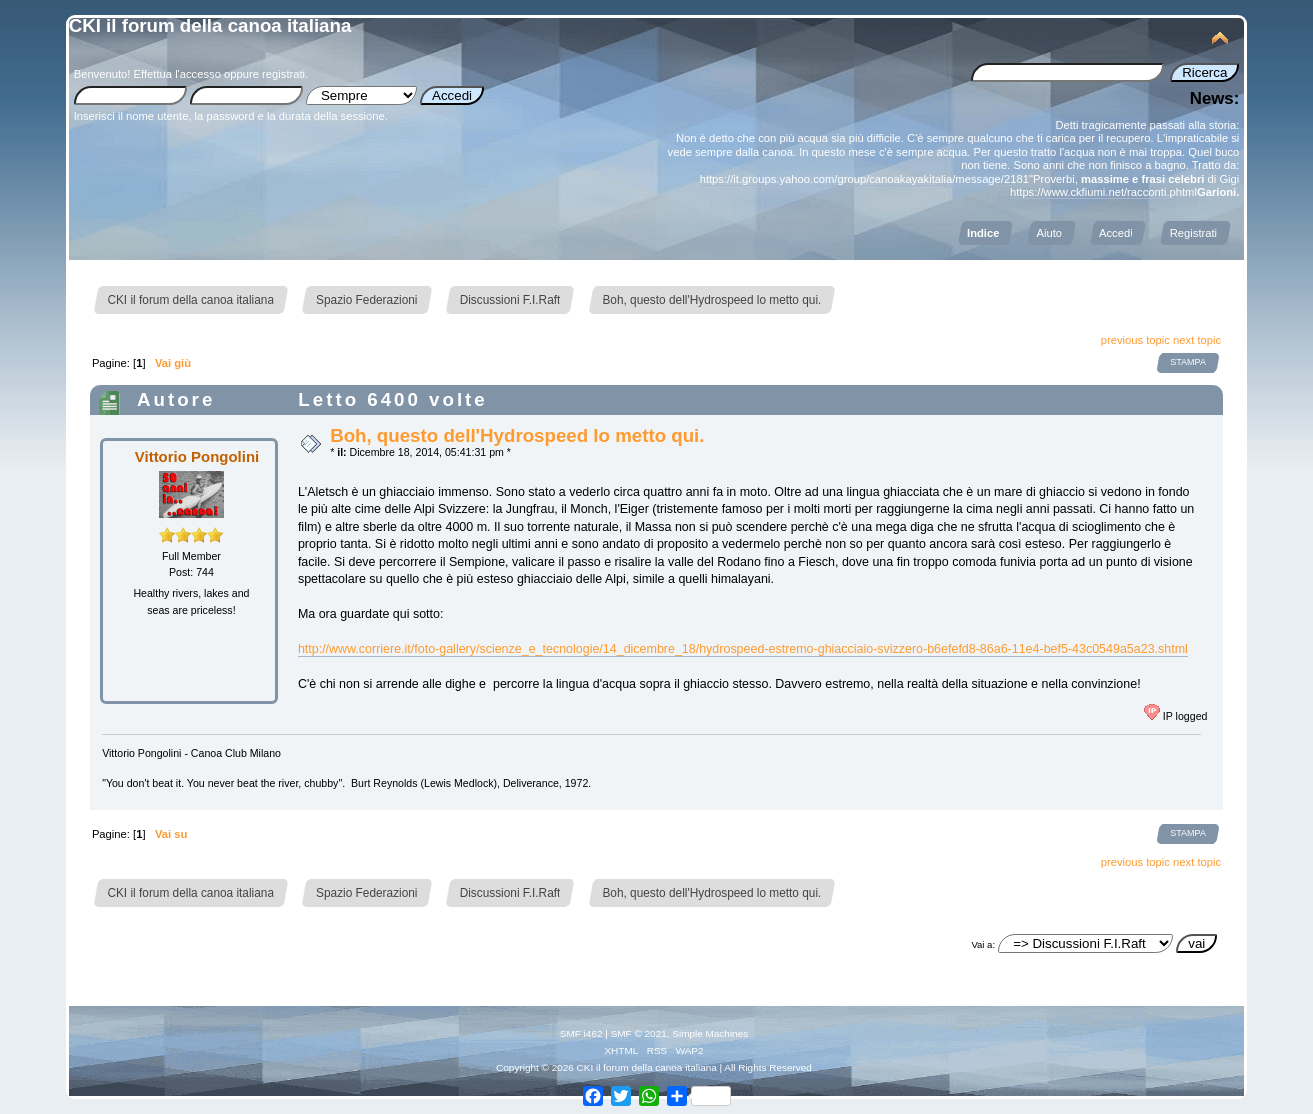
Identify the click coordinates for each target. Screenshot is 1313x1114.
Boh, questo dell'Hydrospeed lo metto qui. (517, 435)
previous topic (1135, 340)
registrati (283, 74)
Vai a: (983, 944)
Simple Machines (710, 1033)
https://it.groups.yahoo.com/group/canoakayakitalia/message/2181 (864, 179)
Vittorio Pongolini (197, 456)
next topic (1197, 340)
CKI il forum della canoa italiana (210, 25)
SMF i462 (581, 1033)
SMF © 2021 (639, 1033)
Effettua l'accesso (177, 74)
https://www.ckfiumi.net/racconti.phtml (1103, 192)
